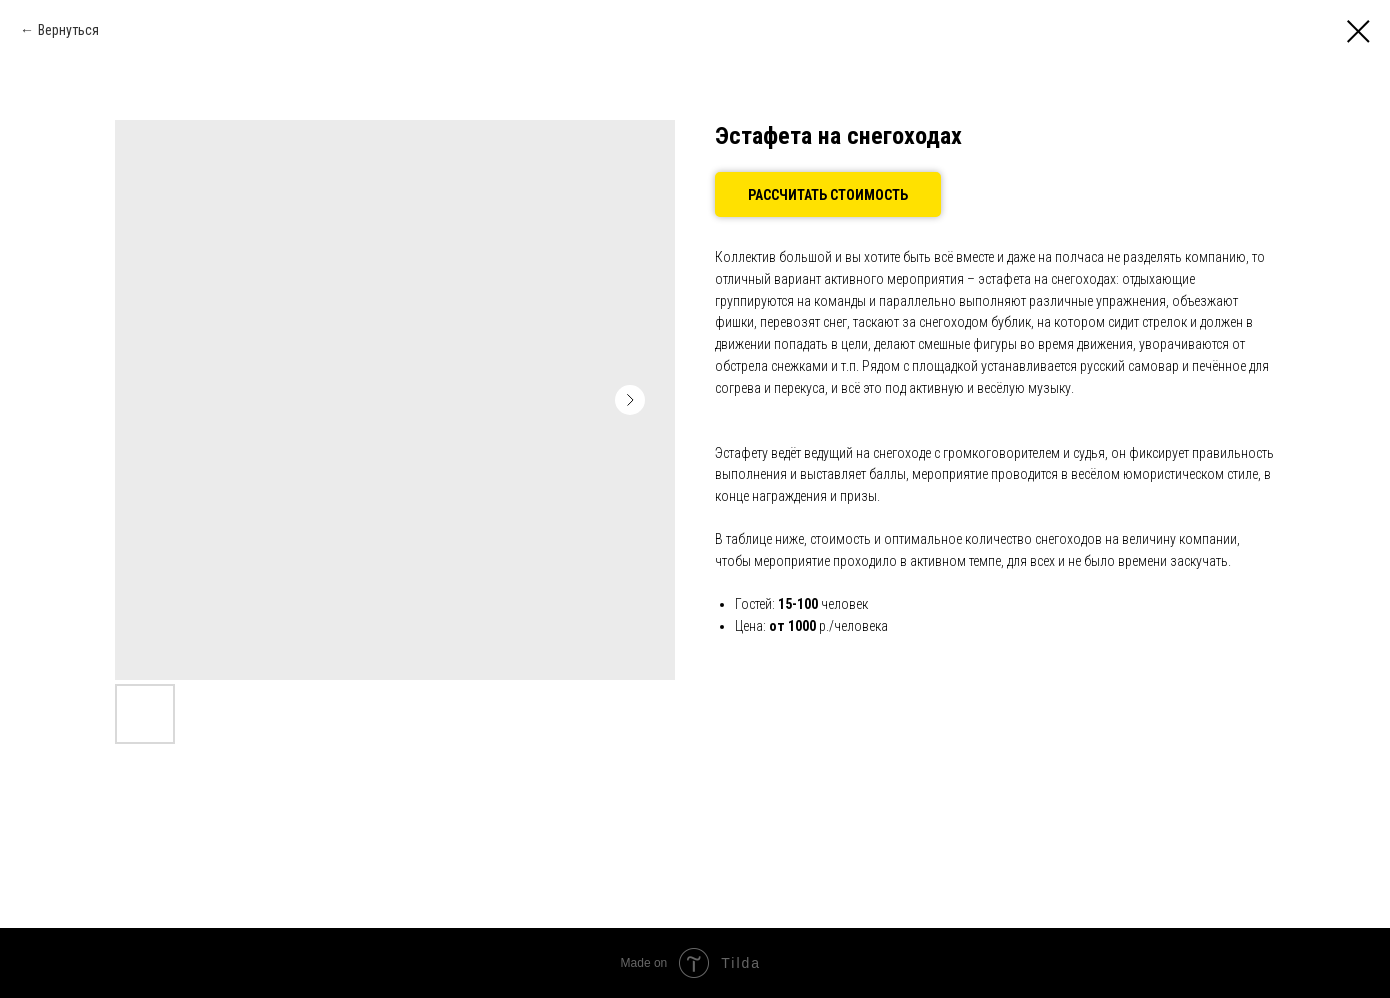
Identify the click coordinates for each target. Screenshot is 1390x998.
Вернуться (68, 30)
